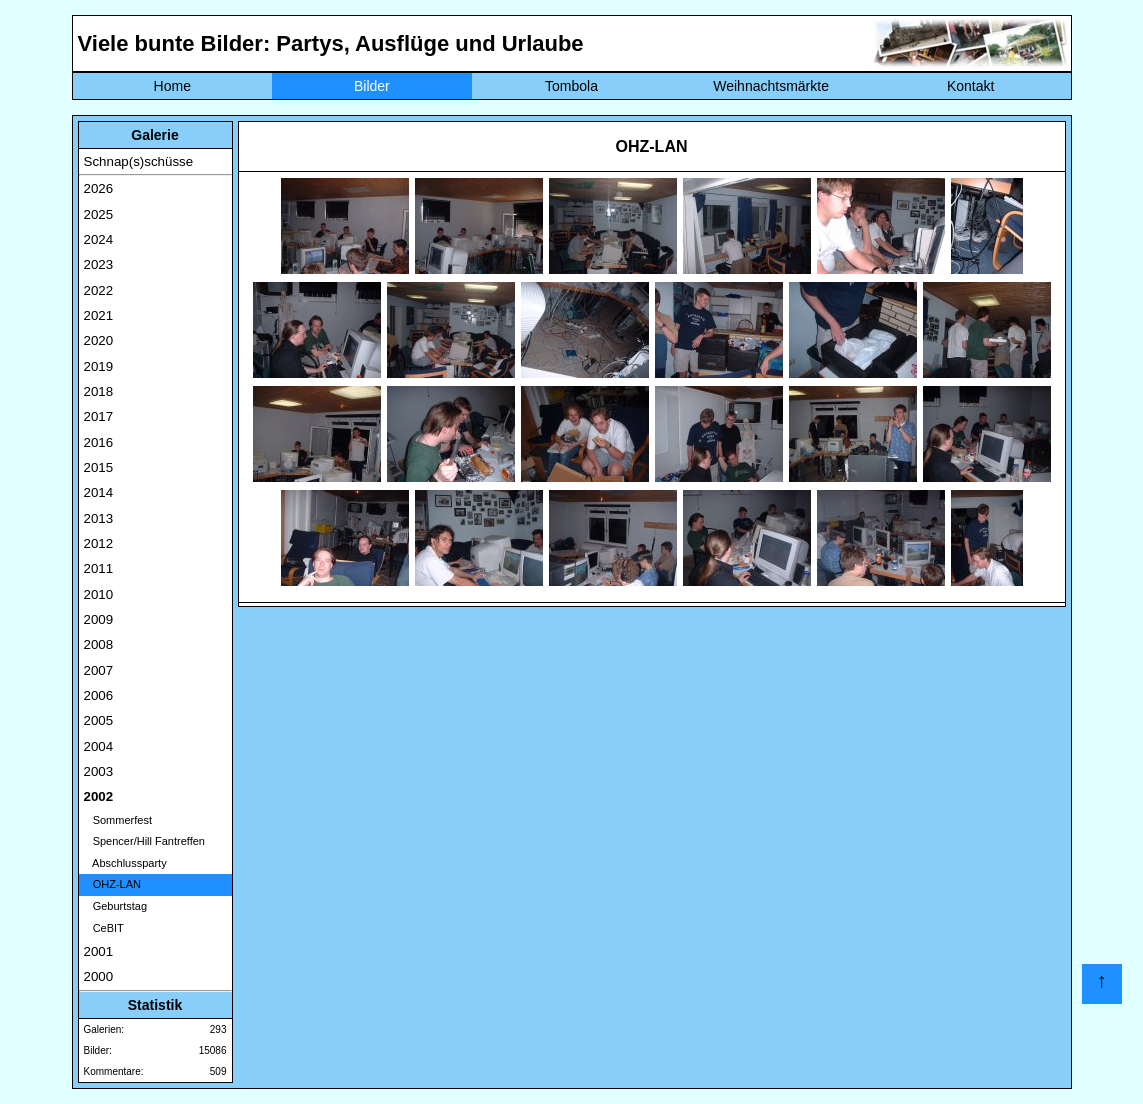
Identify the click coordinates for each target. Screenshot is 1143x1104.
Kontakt (970, 86)
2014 (99, 492)
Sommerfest (118, 820)
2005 (99, 720)
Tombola (571, 86)
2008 (99, 644)
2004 (99, 746)
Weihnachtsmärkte (771, 86)
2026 (99, 188)
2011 (99, 568)
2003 (99, 771)
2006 (99, 695)
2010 (99, 594)
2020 (99, 340)
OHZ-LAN (112, 884)
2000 (99, 976)
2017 (99, 416)
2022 (99, 290)
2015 (99, 467)
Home (172, 86)
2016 (99, 442)
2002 (99, 796)
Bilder (372, 86)
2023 (99, 264)
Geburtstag (116, 906)
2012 (99, 543)
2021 (99, 315)
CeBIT (104, 928)
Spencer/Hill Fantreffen (144, 841)
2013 (99, 518)
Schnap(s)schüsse (139, 161)
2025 (99, 214)
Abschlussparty (125, 863)
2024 (99, 239)
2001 (99, 951)
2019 (99, 366)
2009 (99, 619)
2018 (99, 391)
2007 (99, 670)
